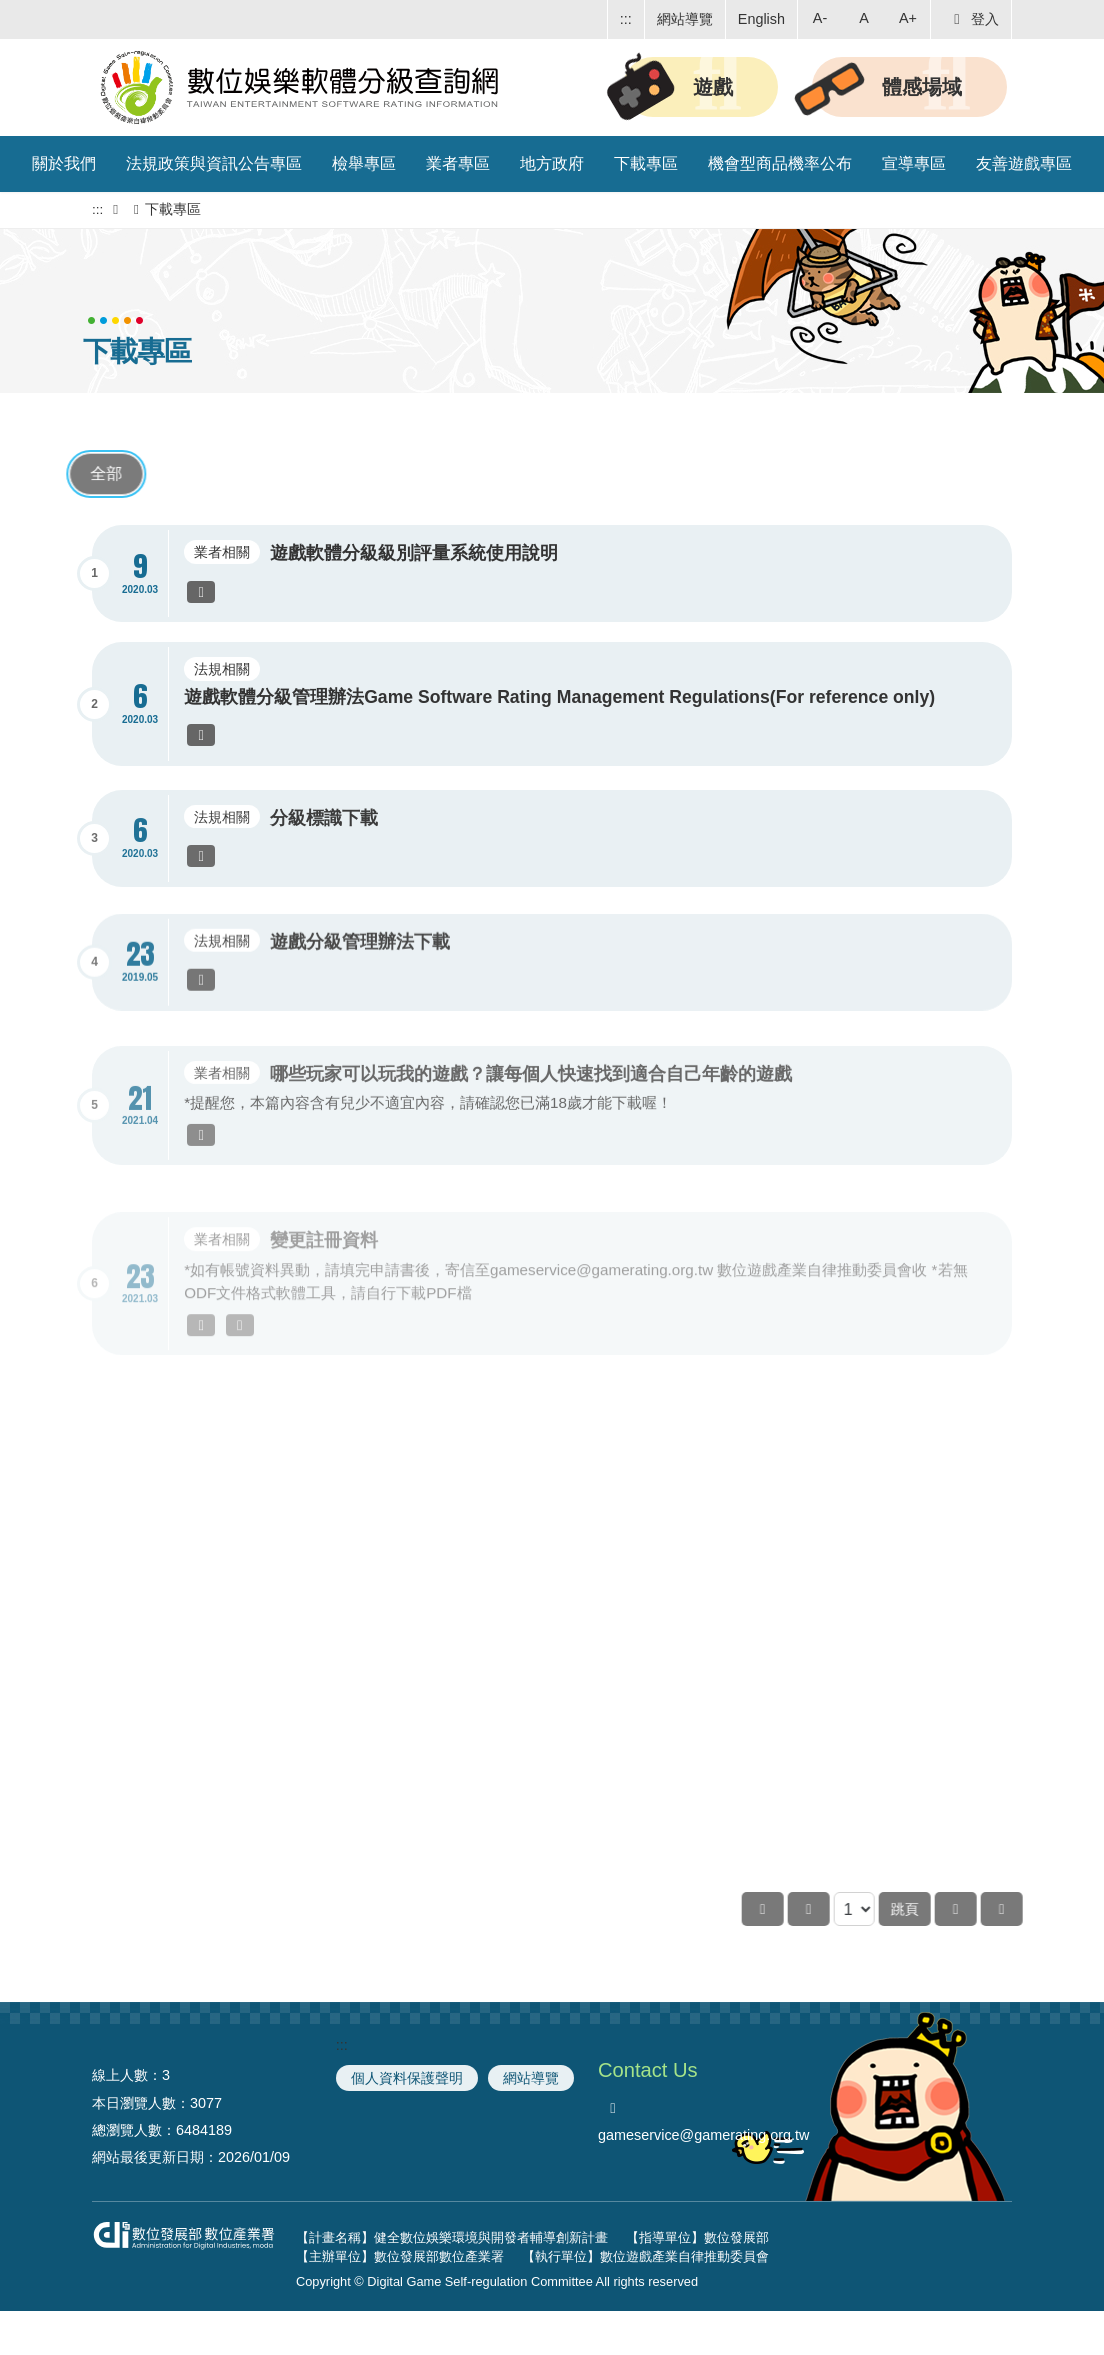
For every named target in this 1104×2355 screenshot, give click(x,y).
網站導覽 (685, 19)
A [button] (864, 18)
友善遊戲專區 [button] (1024, 163)
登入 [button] (973, 19)
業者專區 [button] (458, 163)
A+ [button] (908, 18)
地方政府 (552, 163)
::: (626, 19)
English (761, 19)
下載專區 (646, 163)
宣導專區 (914, 163)
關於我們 (64, 163)
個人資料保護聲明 (407, 2078)
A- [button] (820, 18)
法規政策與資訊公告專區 (214, 163)
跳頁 (976, 1909)
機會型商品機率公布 (780, 163)
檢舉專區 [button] (364, 163)
